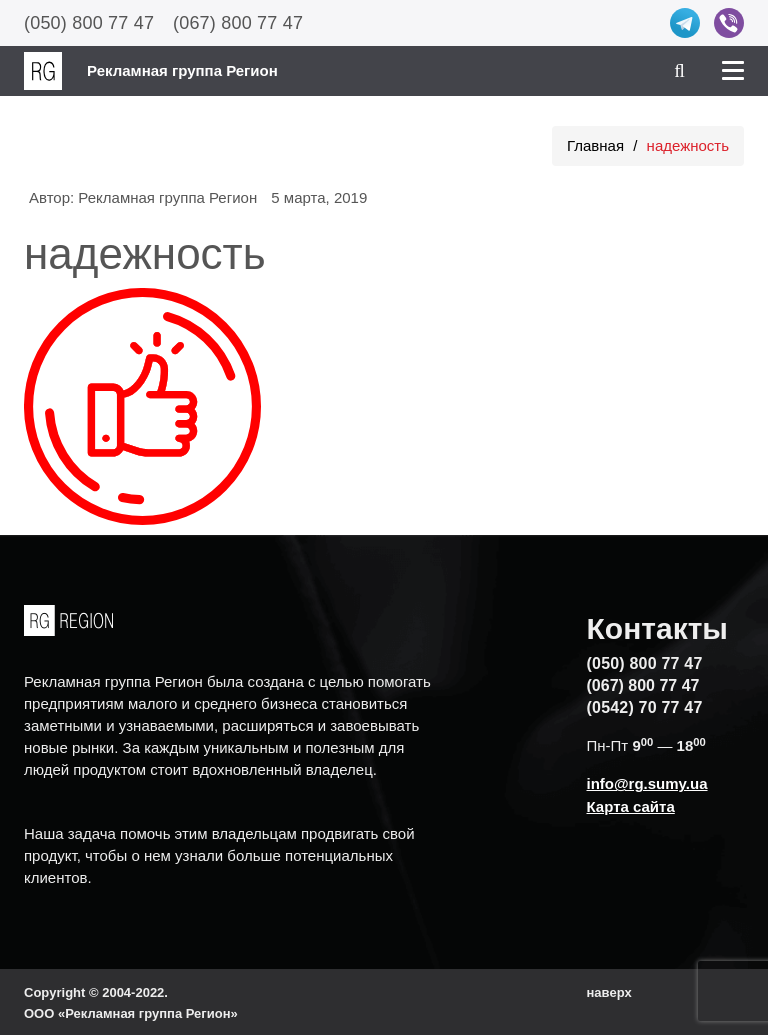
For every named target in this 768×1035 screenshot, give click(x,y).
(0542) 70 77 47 (645, 707)
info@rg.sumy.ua (647, 783)
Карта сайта (631, 806)
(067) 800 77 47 (238, 23)
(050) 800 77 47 (89, 23)
